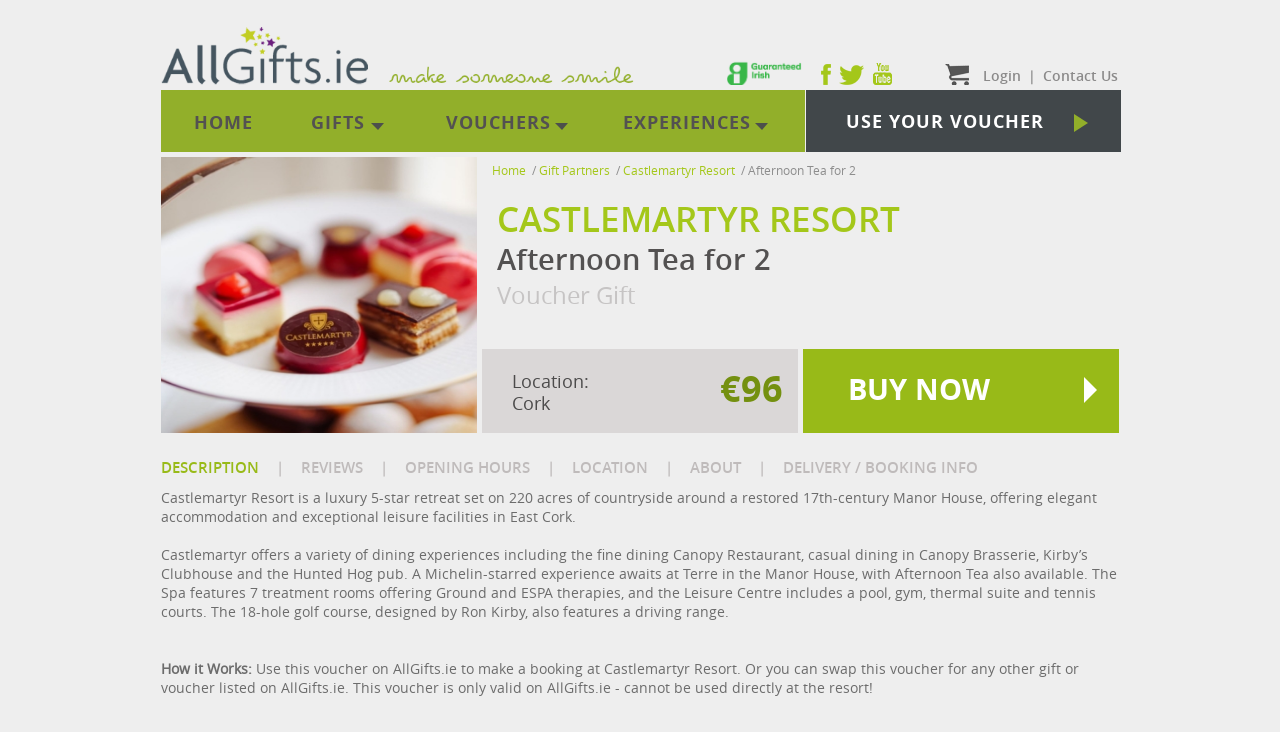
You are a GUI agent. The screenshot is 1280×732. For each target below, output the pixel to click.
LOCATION (610, 467)
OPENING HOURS (467, 467)
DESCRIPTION (210, 467)
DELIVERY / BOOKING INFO (880, 467)
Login (1002, 75)
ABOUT (715, 467)
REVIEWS (332, 467)
